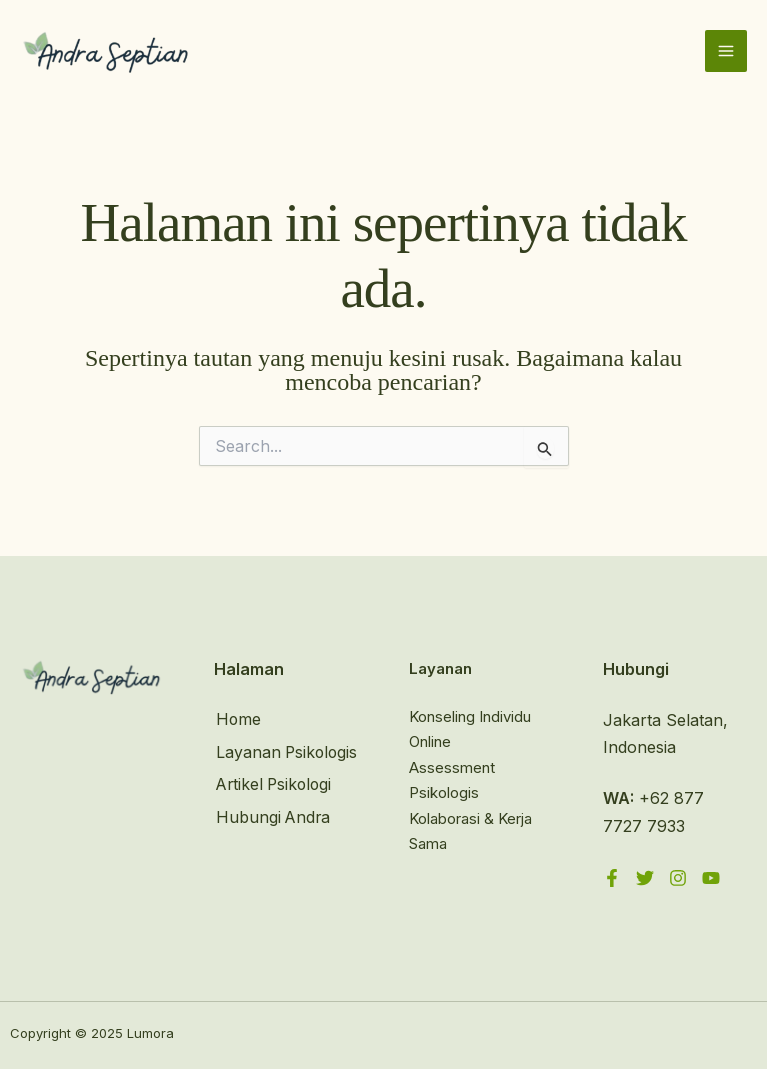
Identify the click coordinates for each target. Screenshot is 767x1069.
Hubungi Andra (272, 844)
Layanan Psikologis (251, 765)
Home (237, 720)
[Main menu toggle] (726, 52)
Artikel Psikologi (274, 812)
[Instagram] (678, 878)
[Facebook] (612, 878)
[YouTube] (711, 878)
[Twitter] (645, 878)
